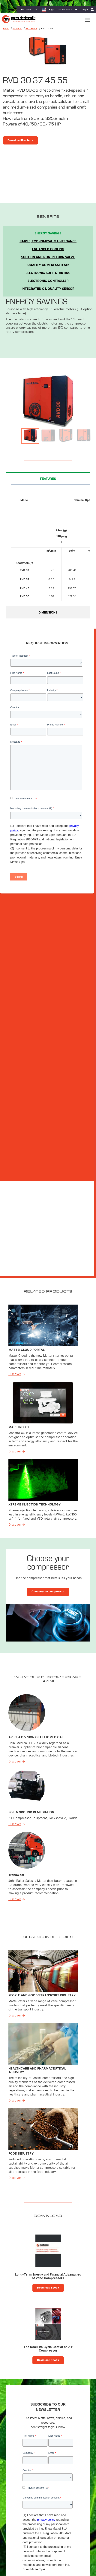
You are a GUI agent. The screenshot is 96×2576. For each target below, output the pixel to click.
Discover (14, 992)
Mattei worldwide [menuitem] (20, 2503)
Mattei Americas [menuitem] (19, 2498)
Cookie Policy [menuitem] (39, 2526)
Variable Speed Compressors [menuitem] (26, 2440)
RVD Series (31, 28)
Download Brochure (20, 140)
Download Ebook (48, 1906)
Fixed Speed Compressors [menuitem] (25, 2445)
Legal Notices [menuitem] (22, 2526)
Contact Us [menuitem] (73, 2526)
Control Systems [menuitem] (20, 2465)
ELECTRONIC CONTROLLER (48, 280)
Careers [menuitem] (15, 2508)
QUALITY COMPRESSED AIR (48, 265)
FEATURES (48, 478)
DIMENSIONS (47, 612)
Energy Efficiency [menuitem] (20, 2477)
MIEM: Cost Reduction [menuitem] (23, 2481)
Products (17, 28)
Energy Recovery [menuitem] (20, 2486)
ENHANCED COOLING (48, 249)
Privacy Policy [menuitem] (56, 2526)
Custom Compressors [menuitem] (22, 2450)
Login (85, 9)
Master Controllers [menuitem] (21, 2460)
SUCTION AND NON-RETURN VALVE (48, 257)
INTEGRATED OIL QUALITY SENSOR (48, 288)
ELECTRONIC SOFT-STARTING (48, 272)
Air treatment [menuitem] (18, 2455)
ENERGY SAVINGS (48, 233)
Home (6, 28)
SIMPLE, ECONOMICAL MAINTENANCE (48, 241)
